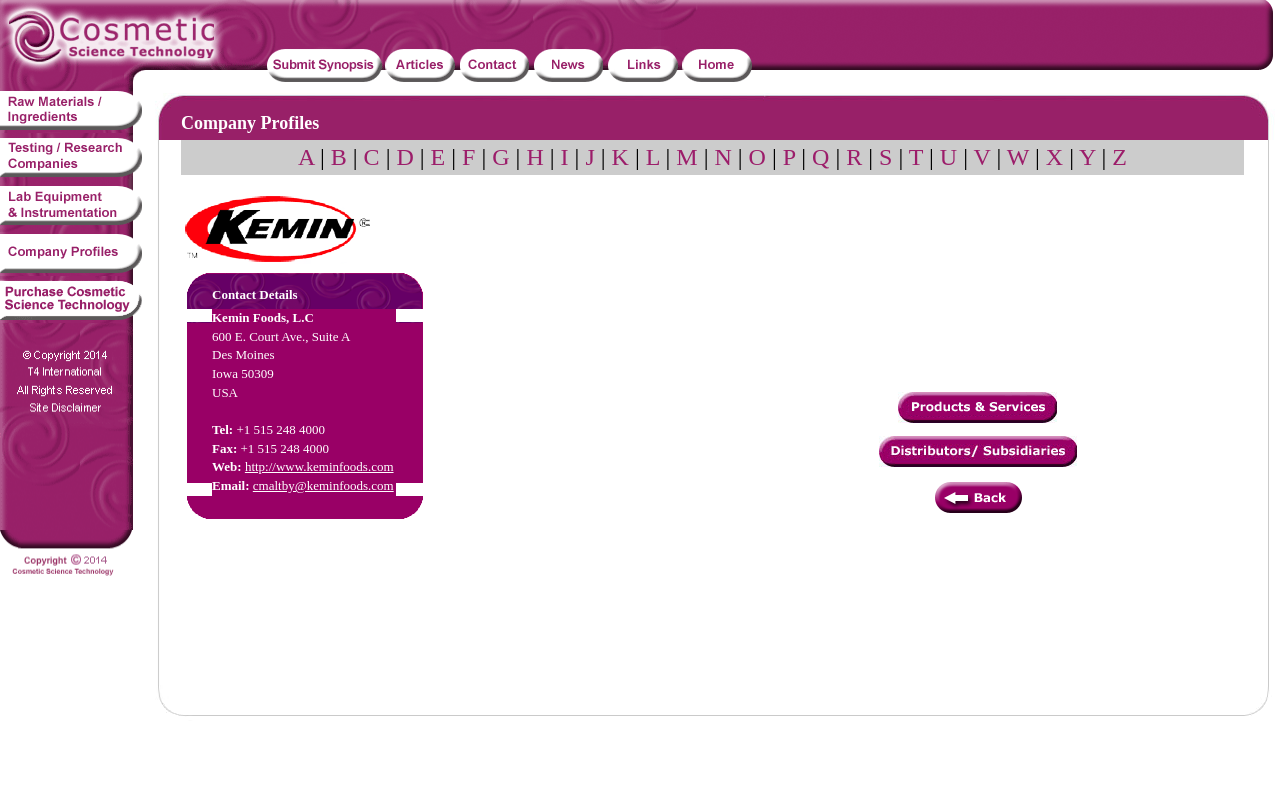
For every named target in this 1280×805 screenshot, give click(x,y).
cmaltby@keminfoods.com (323, 485)
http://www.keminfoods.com (319, 466)
